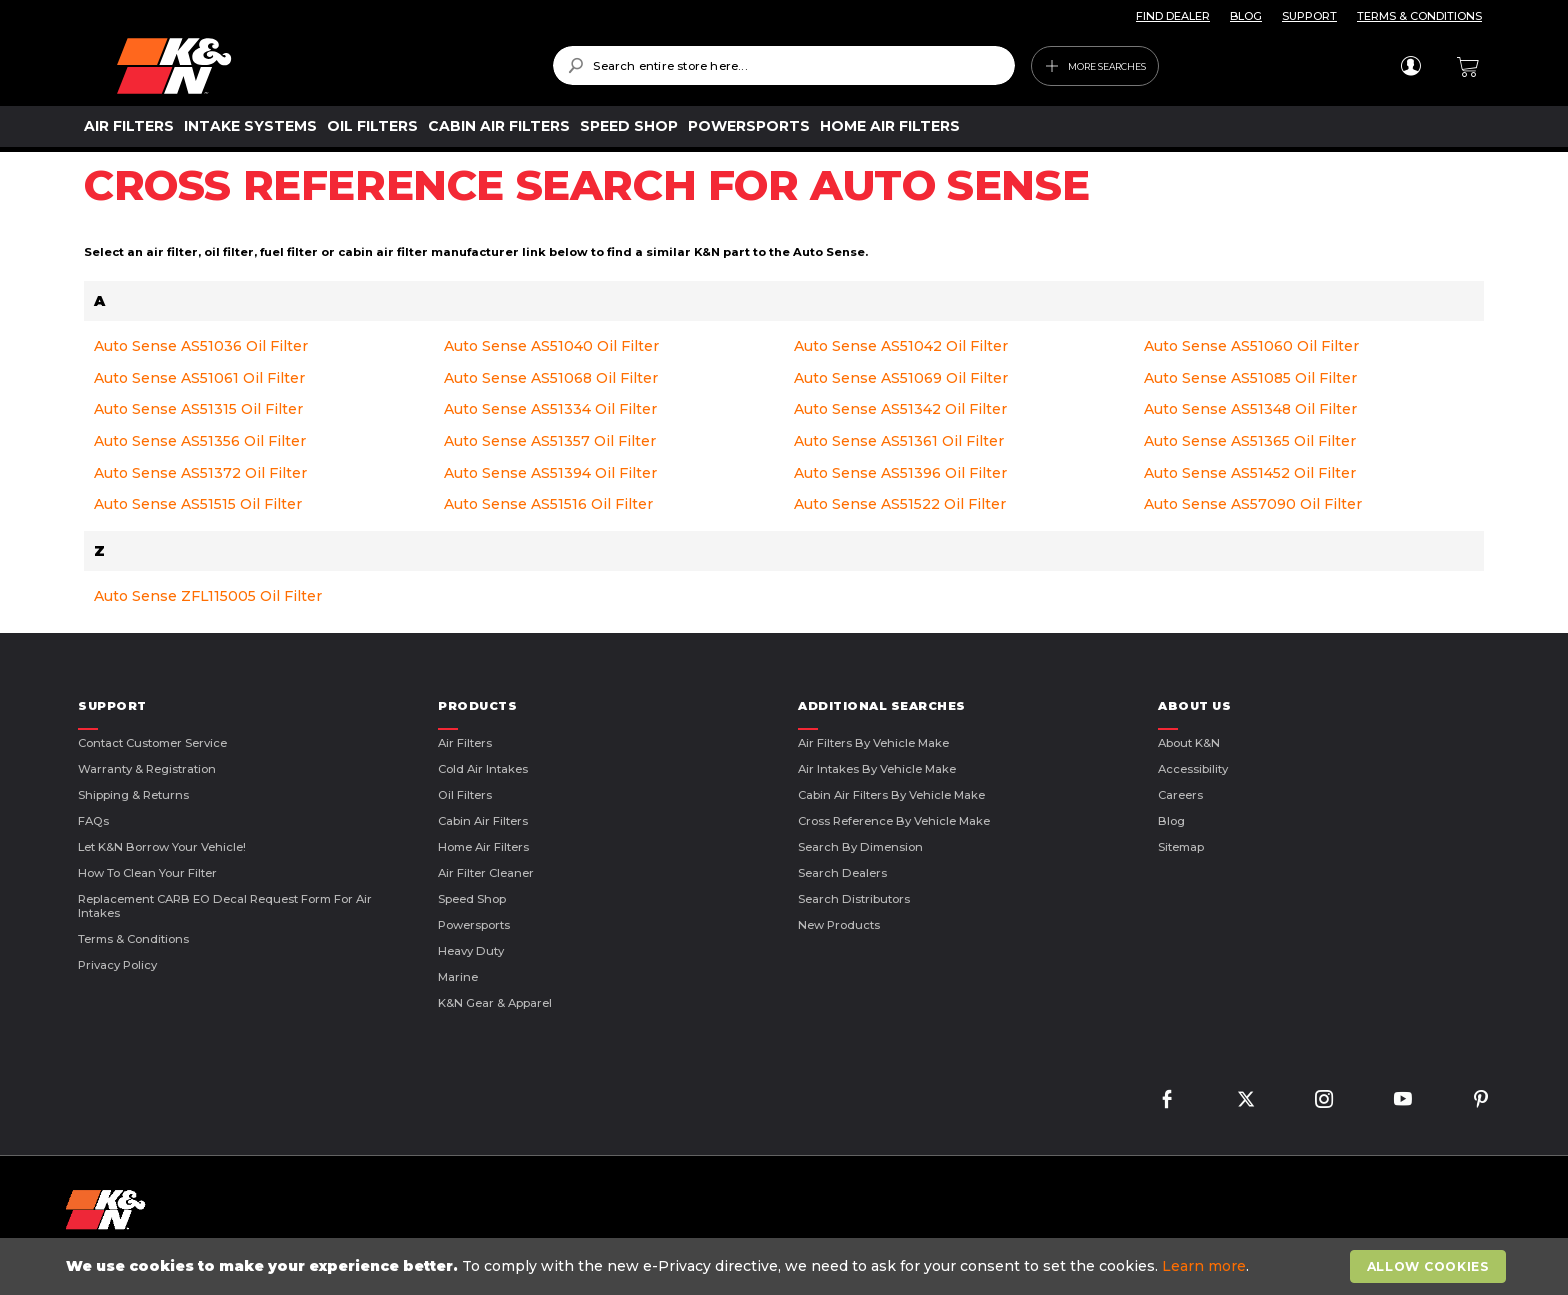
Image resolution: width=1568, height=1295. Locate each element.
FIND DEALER (1173, 16)
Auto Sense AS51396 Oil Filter (900, 473)
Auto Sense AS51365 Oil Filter (1250, 441)
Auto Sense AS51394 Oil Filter (550, 473)
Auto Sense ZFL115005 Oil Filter (208, 596)
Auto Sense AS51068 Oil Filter (551, 378)
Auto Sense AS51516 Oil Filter (548, 504)
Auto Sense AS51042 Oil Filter (901, 346)
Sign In (1410, 66)
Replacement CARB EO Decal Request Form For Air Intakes (225, 906)
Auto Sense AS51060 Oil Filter (1251, 346)
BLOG (1246, 16)
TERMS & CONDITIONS (1419, 16)
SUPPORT (1309, 16)
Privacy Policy (117, 965)
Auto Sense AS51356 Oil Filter (200, 441)
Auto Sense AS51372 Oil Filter (200, 473)
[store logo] (320, 66)
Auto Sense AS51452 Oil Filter (1250, 473)
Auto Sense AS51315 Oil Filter (198, 409)
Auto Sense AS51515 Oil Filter (198, 504)
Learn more (1204, 1266)
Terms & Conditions (133, 939)
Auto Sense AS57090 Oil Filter (1253, 504)
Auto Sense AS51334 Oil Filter (550, 409)
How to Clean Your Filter (147, 873)
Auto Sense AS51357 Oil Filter (550, 441)
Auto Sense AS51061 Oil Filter (199, 378)
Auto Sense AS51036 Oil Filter (201, 346)
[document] (786, 1266)
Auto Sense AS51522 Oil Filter (900, 504)
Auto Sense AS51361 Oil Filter (899, 441)
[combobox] (783, 65)
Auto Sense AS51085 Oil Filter (1250, 378)
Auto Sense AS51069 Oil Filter (901, 378)
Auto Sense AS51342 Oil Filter (900, 409)
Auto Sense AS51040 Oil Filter (551, 346)
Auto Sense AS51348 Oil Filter (1250, 409)
